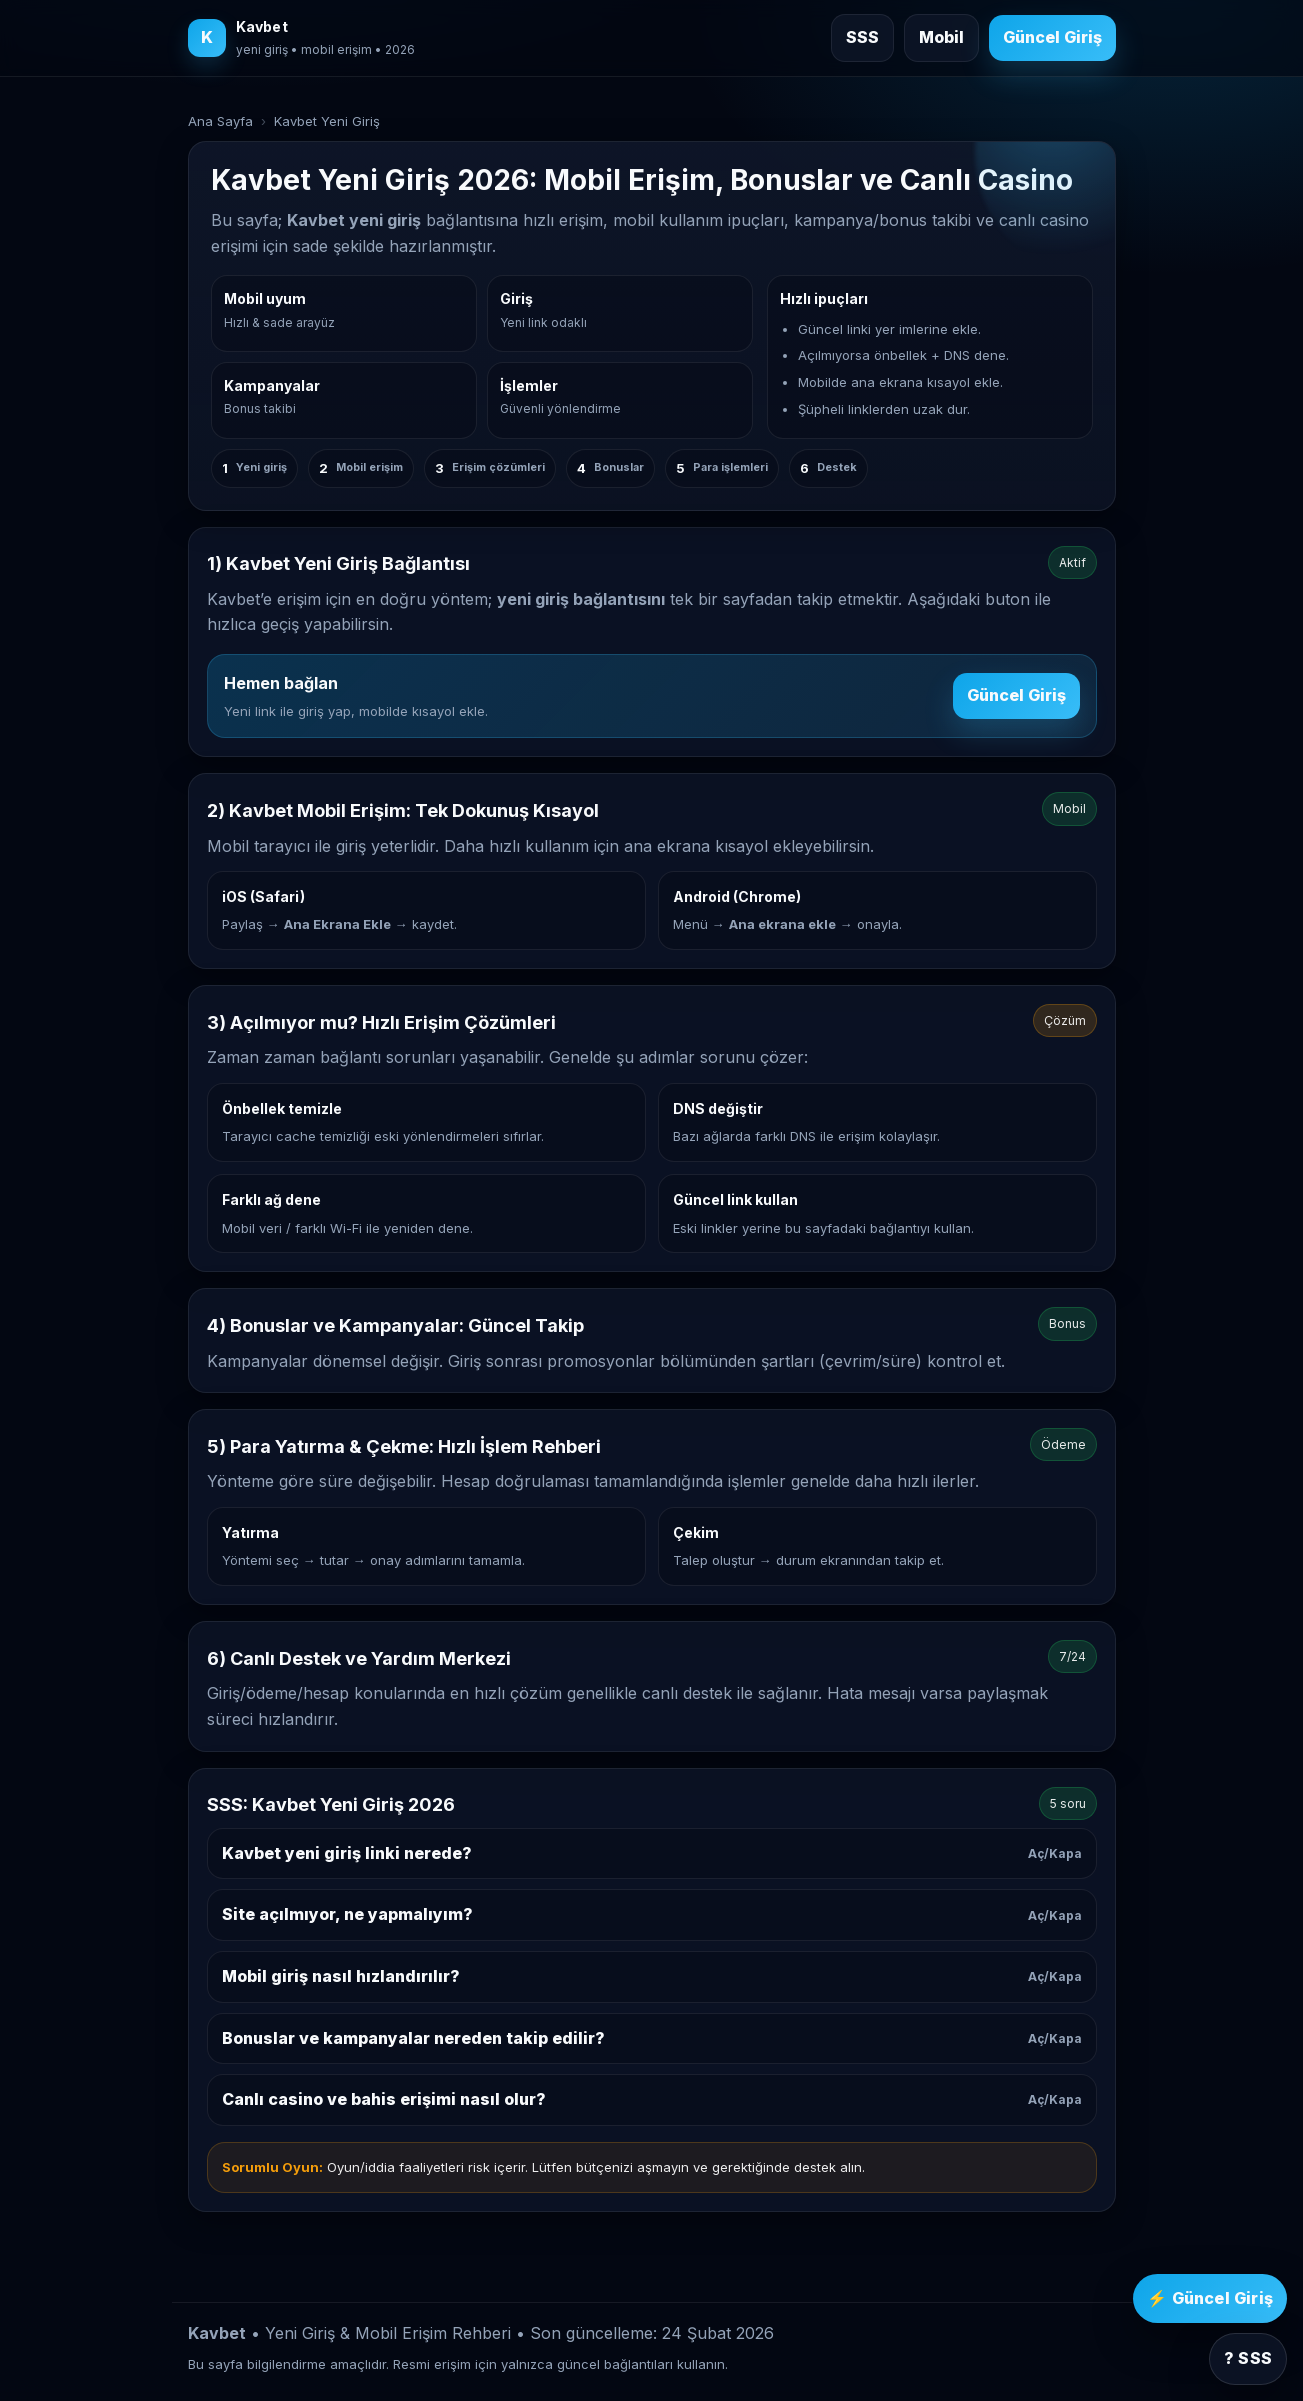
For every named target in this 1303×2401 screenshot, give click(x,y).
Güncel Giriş (1016, 695)
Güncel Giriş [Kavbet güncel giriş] (1052, 37)
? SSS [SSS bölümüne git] (1248, 2358)
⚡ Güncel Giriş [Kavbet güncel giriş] (1210, 2298)
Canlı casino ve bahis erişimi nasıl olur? (652, 2099)
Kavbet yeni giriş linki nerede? (652, 1853)
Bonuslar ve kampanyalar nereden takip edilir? (652, 2038)
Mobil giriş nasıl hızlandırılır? (652, 1976)
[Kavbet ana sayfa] (301, 38)
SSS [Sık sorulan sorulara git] (862, 37)
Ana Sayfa (220, 121)
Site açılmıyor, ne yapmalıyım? (652, 1914)
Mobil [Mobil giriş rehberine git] (941, 37)
